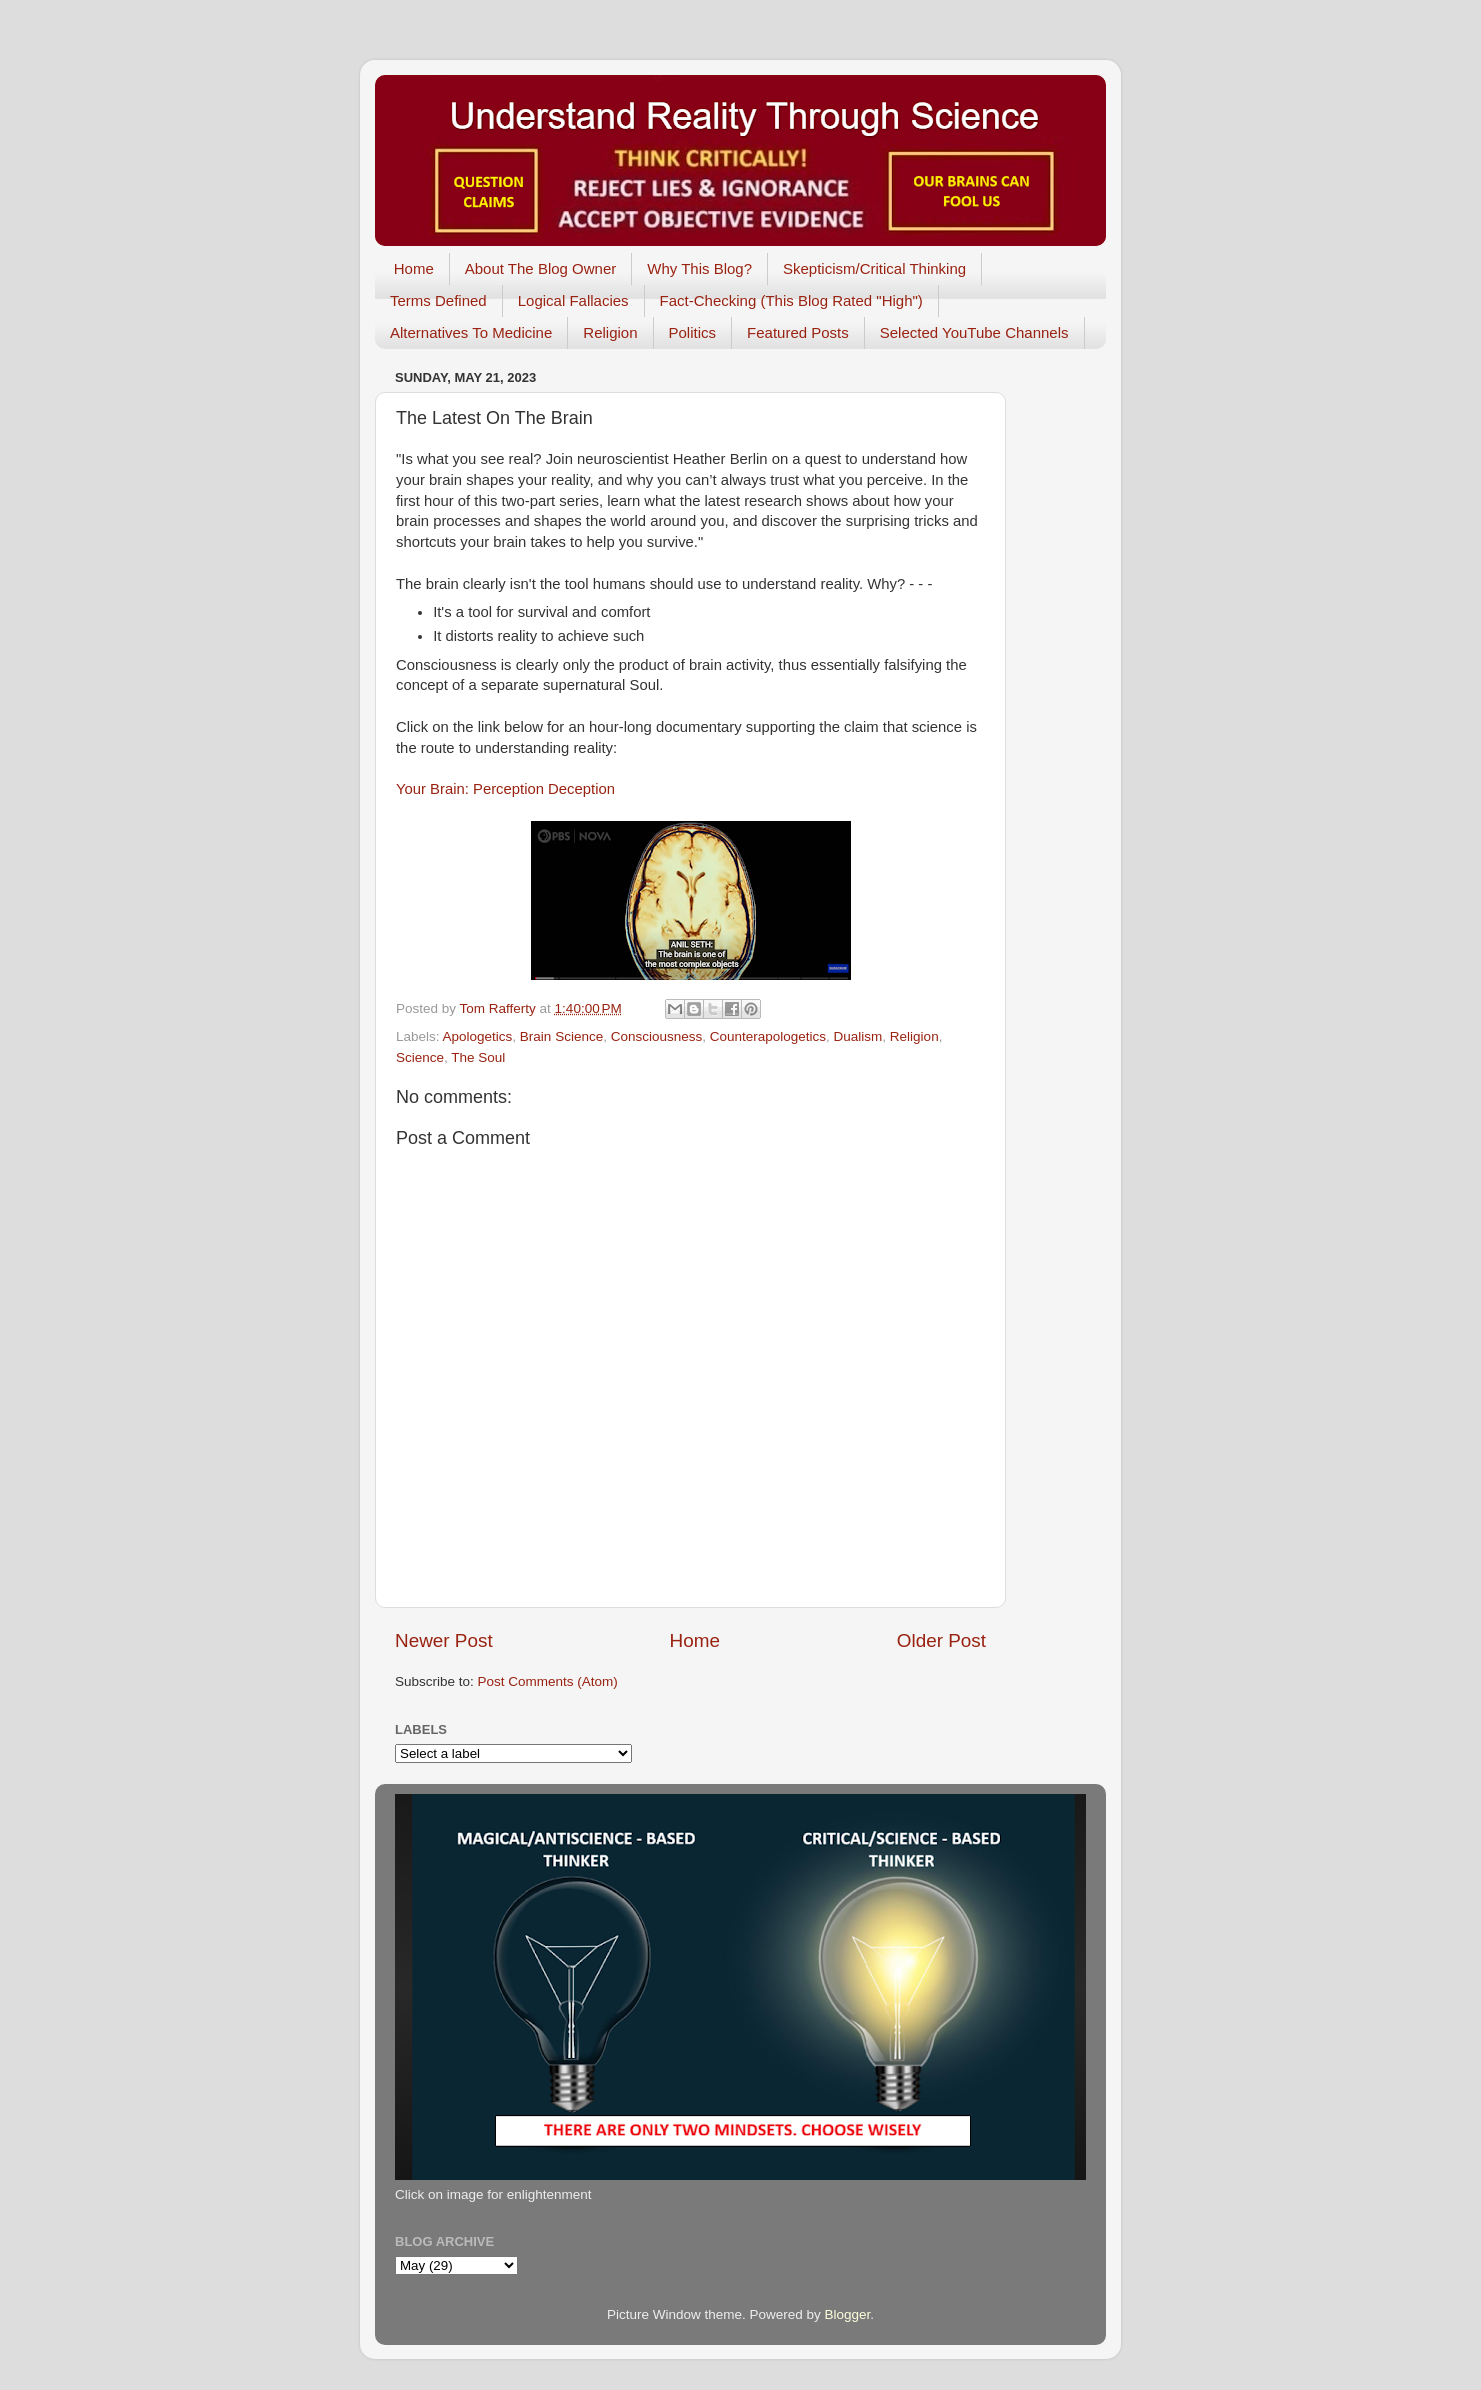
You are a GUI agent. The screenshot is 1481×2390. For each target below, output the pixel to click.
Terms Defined (438, 300)
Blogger (848, 2314)
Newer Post (444, 1640)
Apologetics (478, 1036)
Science (420, 1057)
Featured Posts (798, 332)
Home (414, 268)
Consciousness (657, 1036)
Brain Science (561, 1036)
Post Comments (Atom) (548, 1681)
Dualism (858, 1036)
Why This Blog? (699, 268)
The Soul (478, 1057)
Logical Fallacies (573, 300)
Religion (610, 332)
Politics (693, 332)
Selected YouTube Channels (974, 332)
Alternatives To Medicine (471, 332)
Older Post (941, 1640)
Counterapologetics (768, 1036)
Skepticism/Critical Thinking (874, 268)
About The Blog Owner (540, 268)
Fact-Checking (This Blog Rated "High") (791, 300)
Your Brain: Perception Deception (505, 789)
